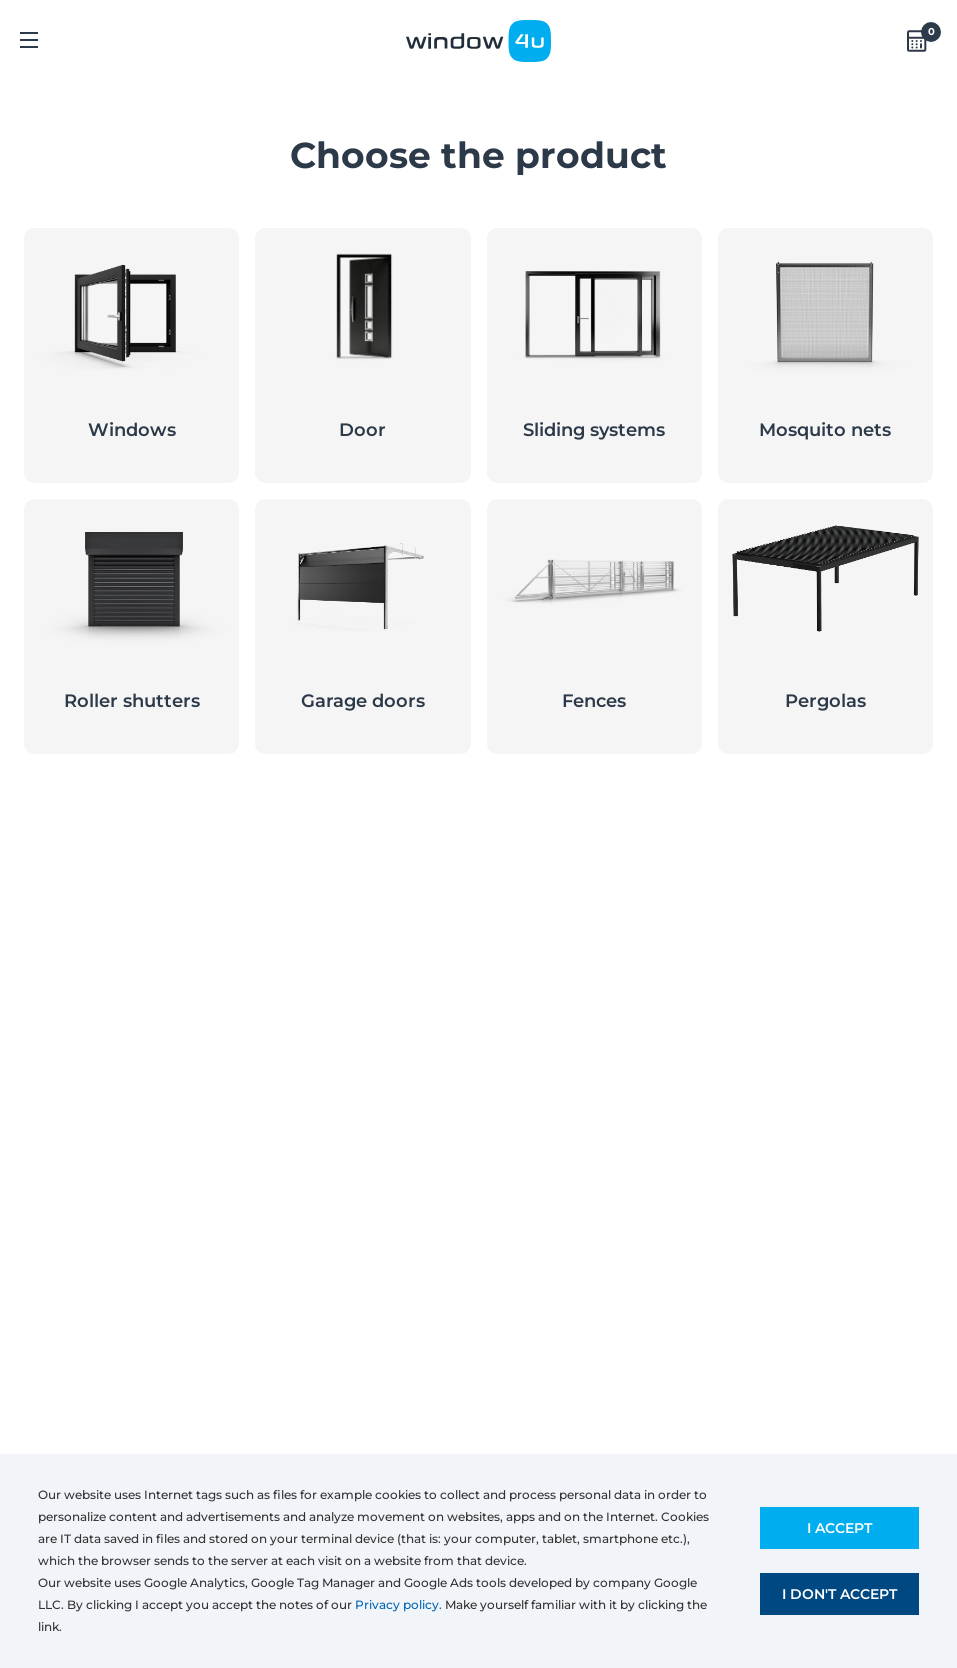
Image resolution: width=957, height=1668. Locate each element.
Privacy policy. (398, 1604)
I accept (839, 1528)
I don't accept (839, 1594)
